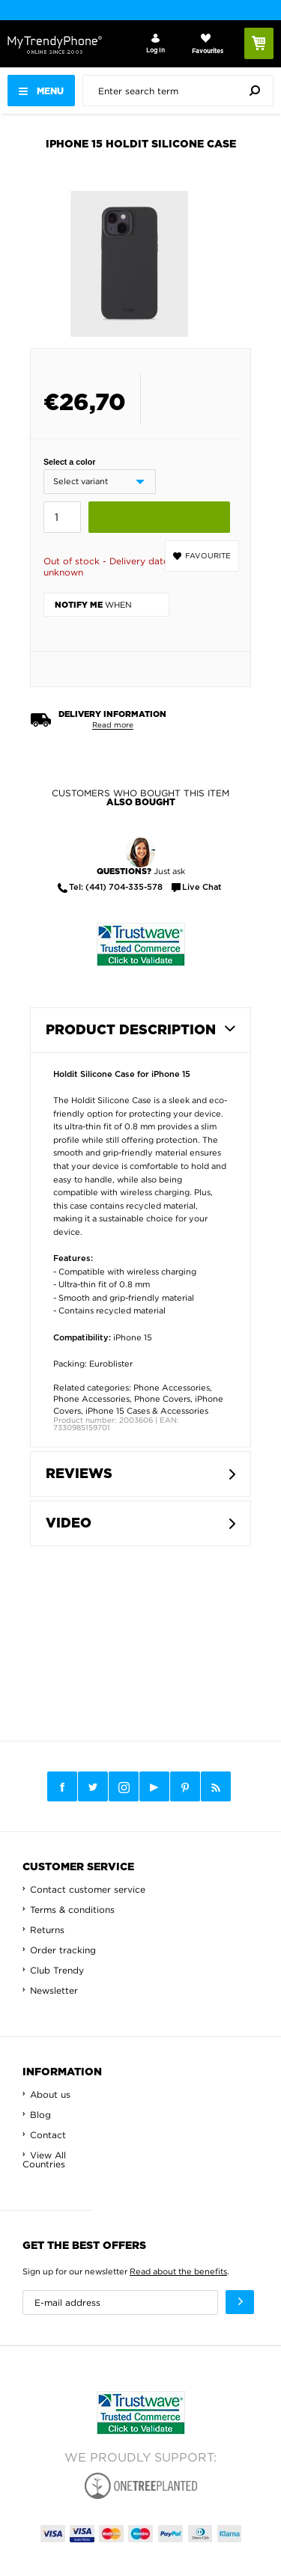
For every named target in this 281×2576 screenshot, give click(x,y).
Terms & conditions (72, 1909)
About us (50, 2094)
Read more (112, 725)
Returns (47, 1930)
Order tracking (63, 1950)
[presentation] (181, 90)
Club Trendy (57, 1970)
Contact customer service (87, 1889)
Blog (40, 2114)
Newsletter (54, 1990)
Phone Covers (162, 1398)
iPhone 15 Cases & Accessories (146, 1410)
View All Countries (44, 2159)
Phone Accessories (171, 1387)
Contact (48, 2135)
